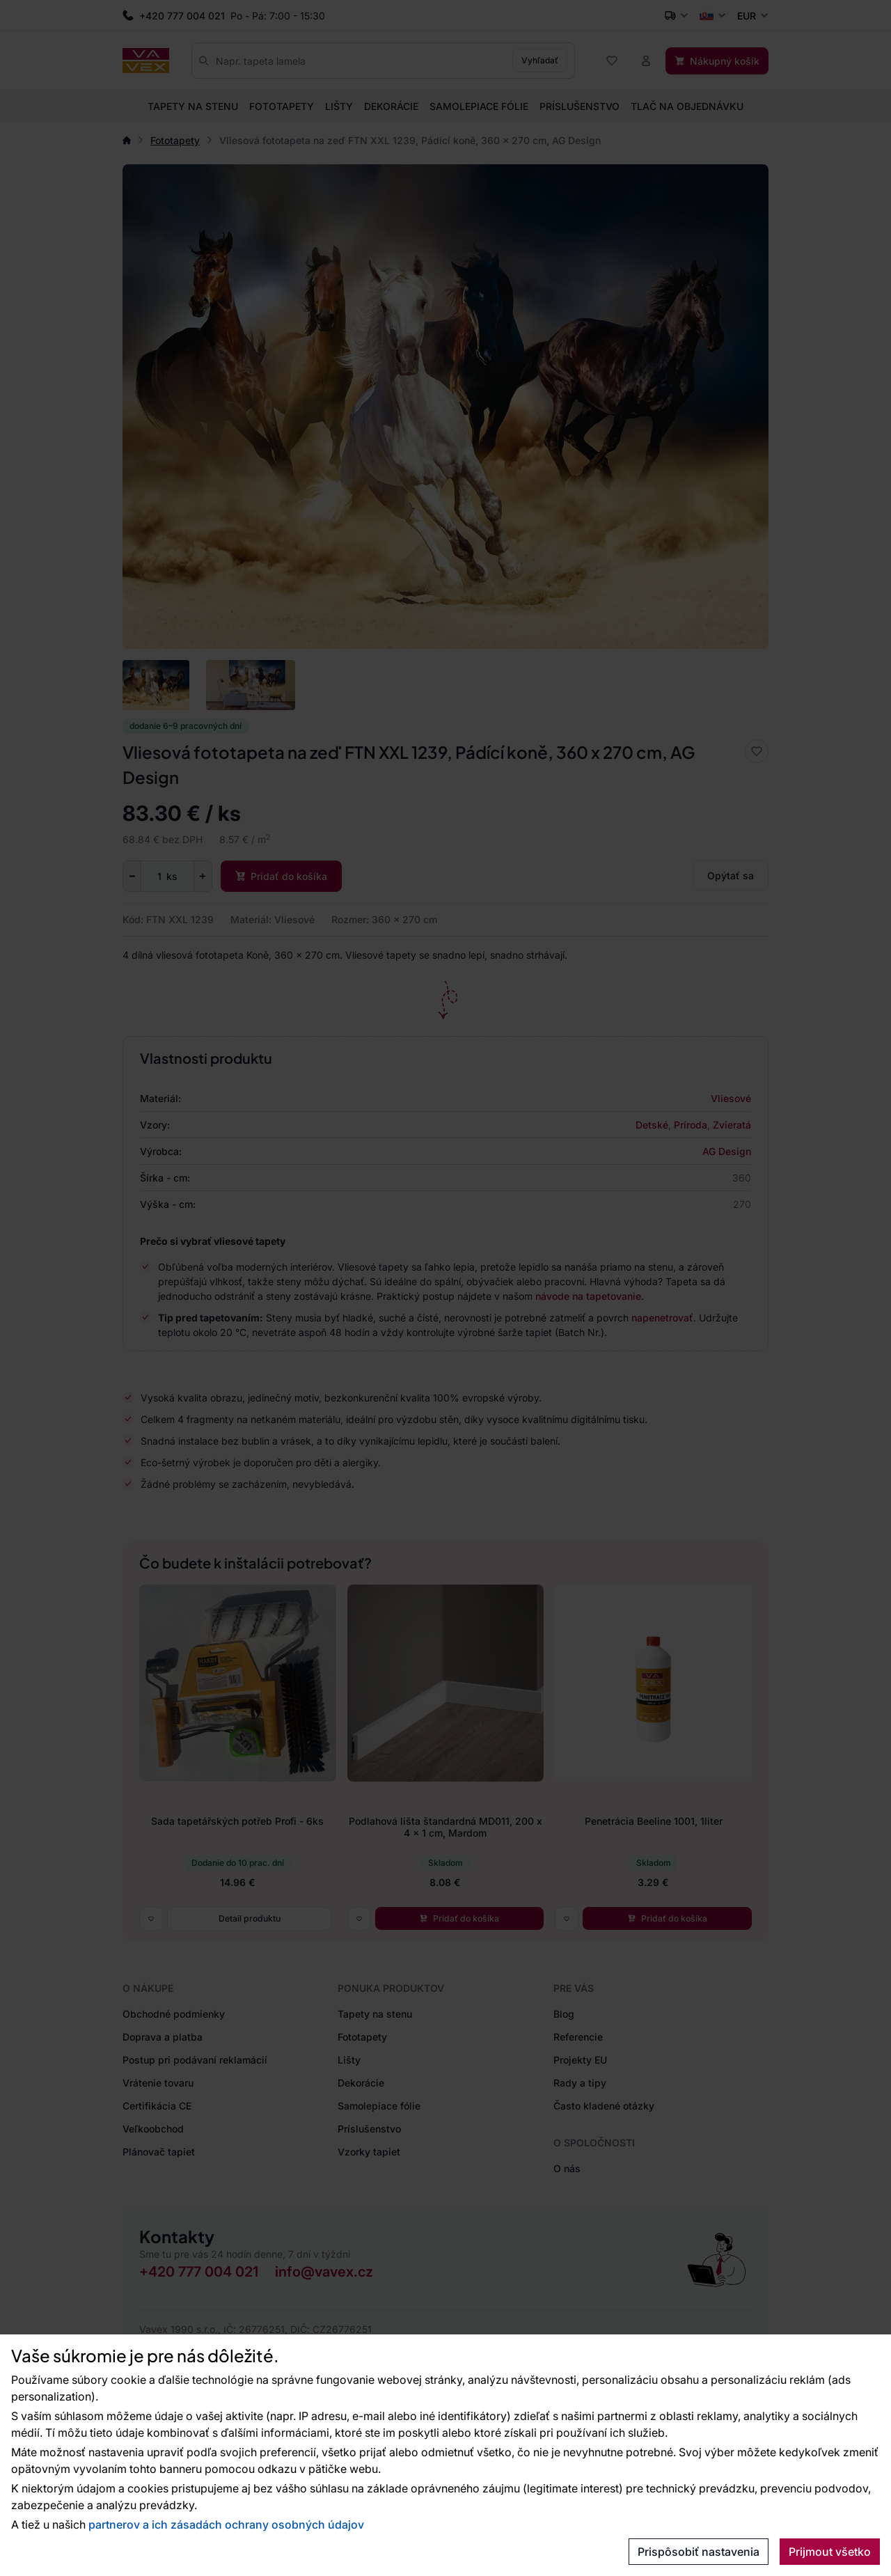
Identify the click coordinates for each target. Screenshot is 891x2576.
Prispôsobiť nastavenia (698, 2552)
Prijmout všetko (830, 2552)
